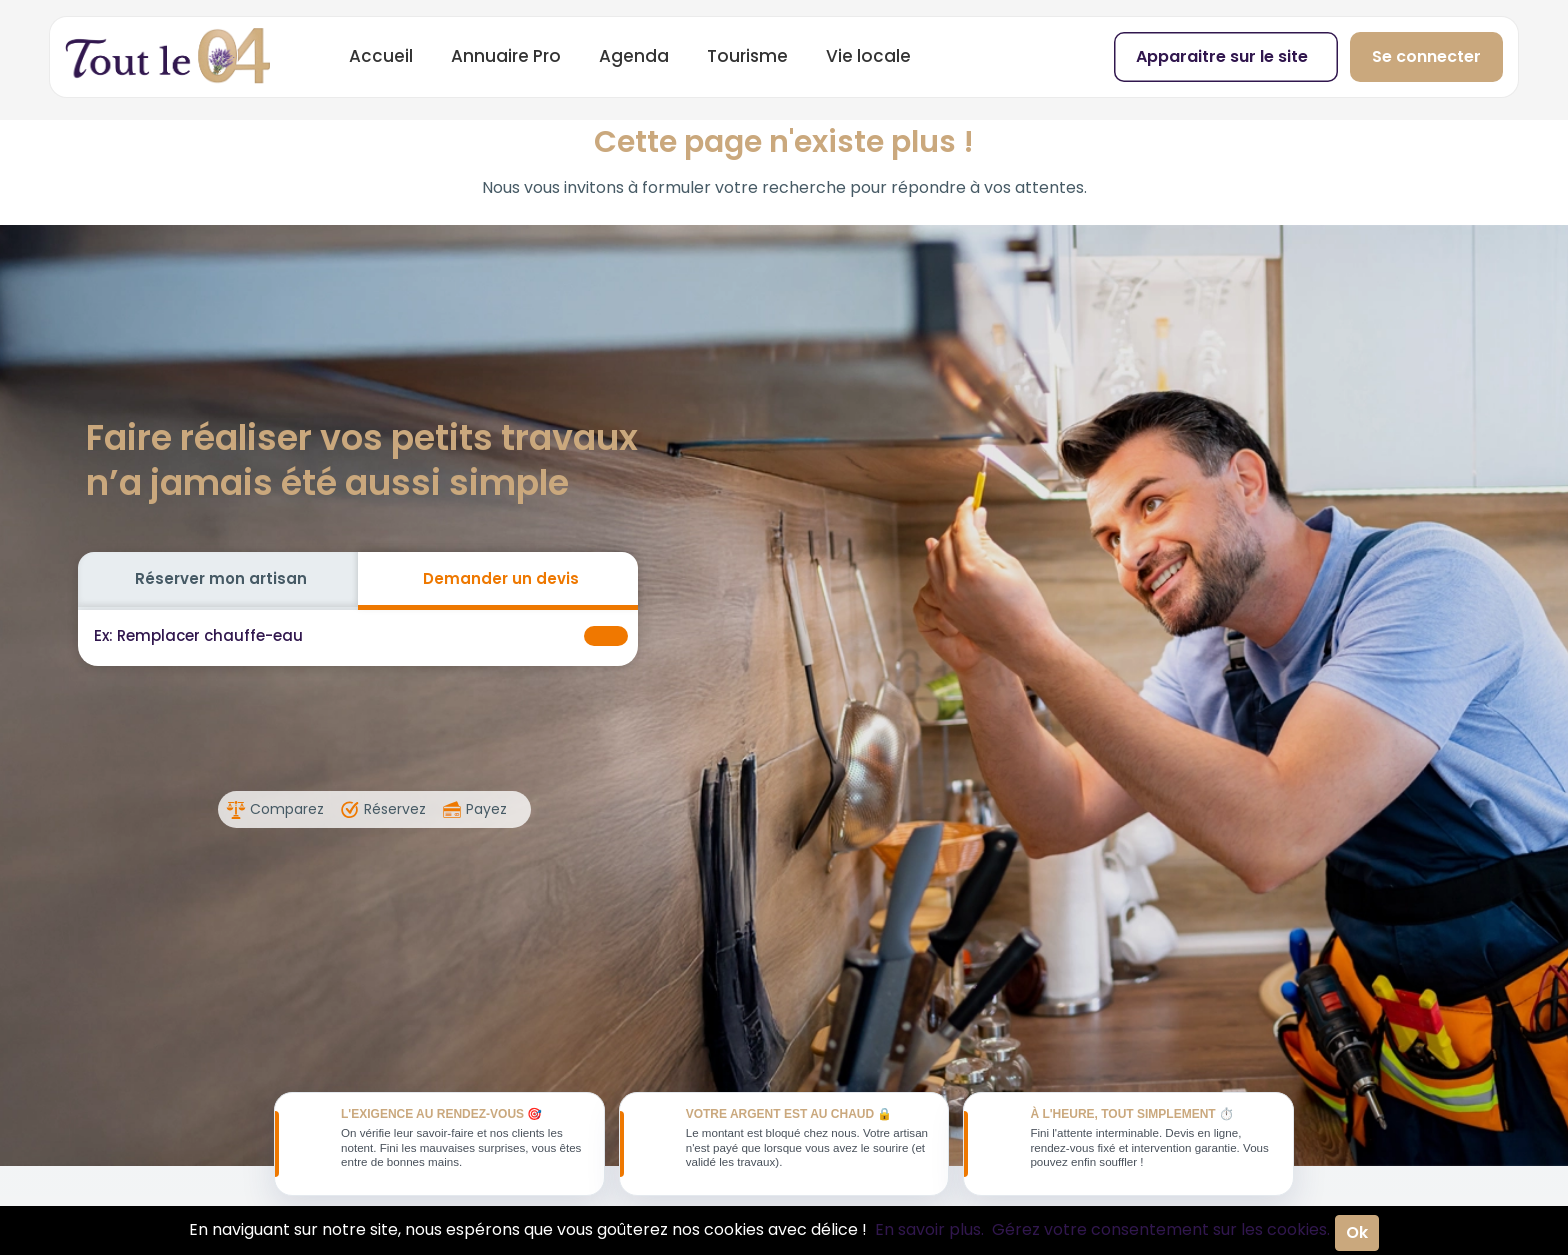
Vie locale (868, 56)
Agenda (634, 56)
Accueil (381, 56)
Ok (1357, 1232)
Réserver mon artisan (221, 578)
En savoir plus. (929, 1229)
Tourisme (747, 56)
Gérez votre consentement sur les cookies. (1161, 1229)
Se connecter (1426, 56)
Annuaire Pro (506, 56)
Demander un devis (501, 578)
